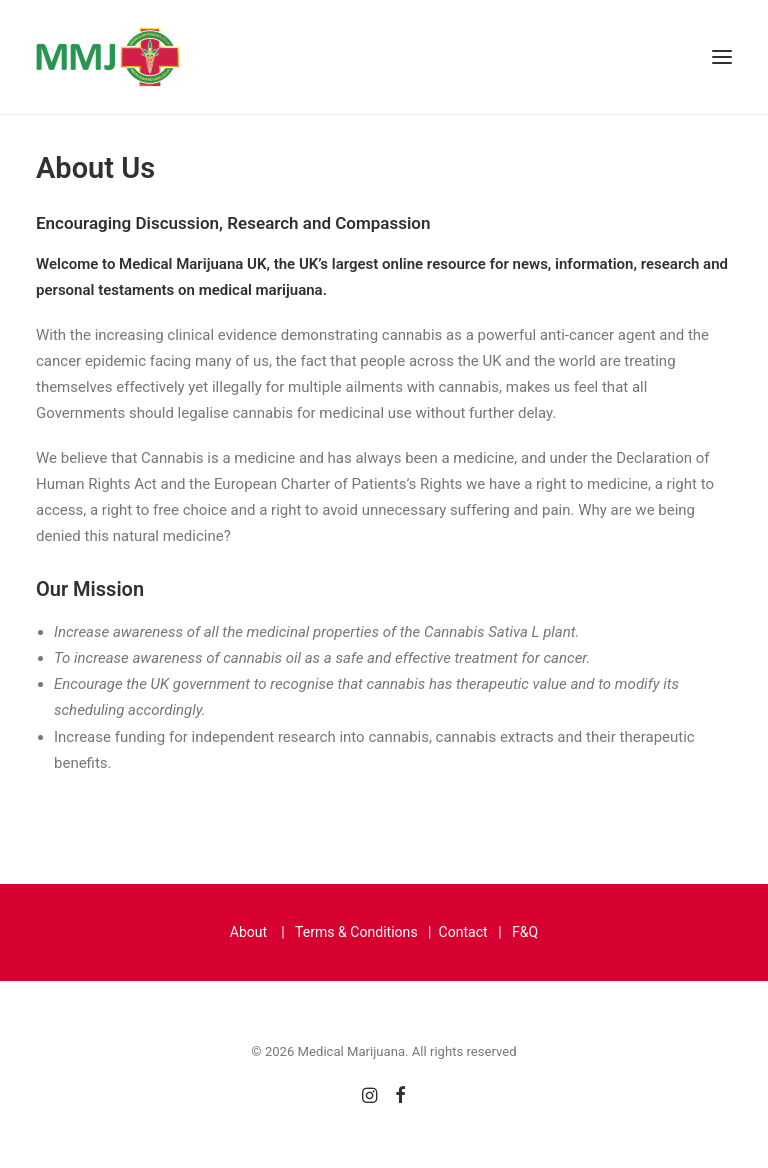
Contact (463, 932)
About (248, 932)
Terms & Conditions (356, 932)
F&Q (525, 932)
